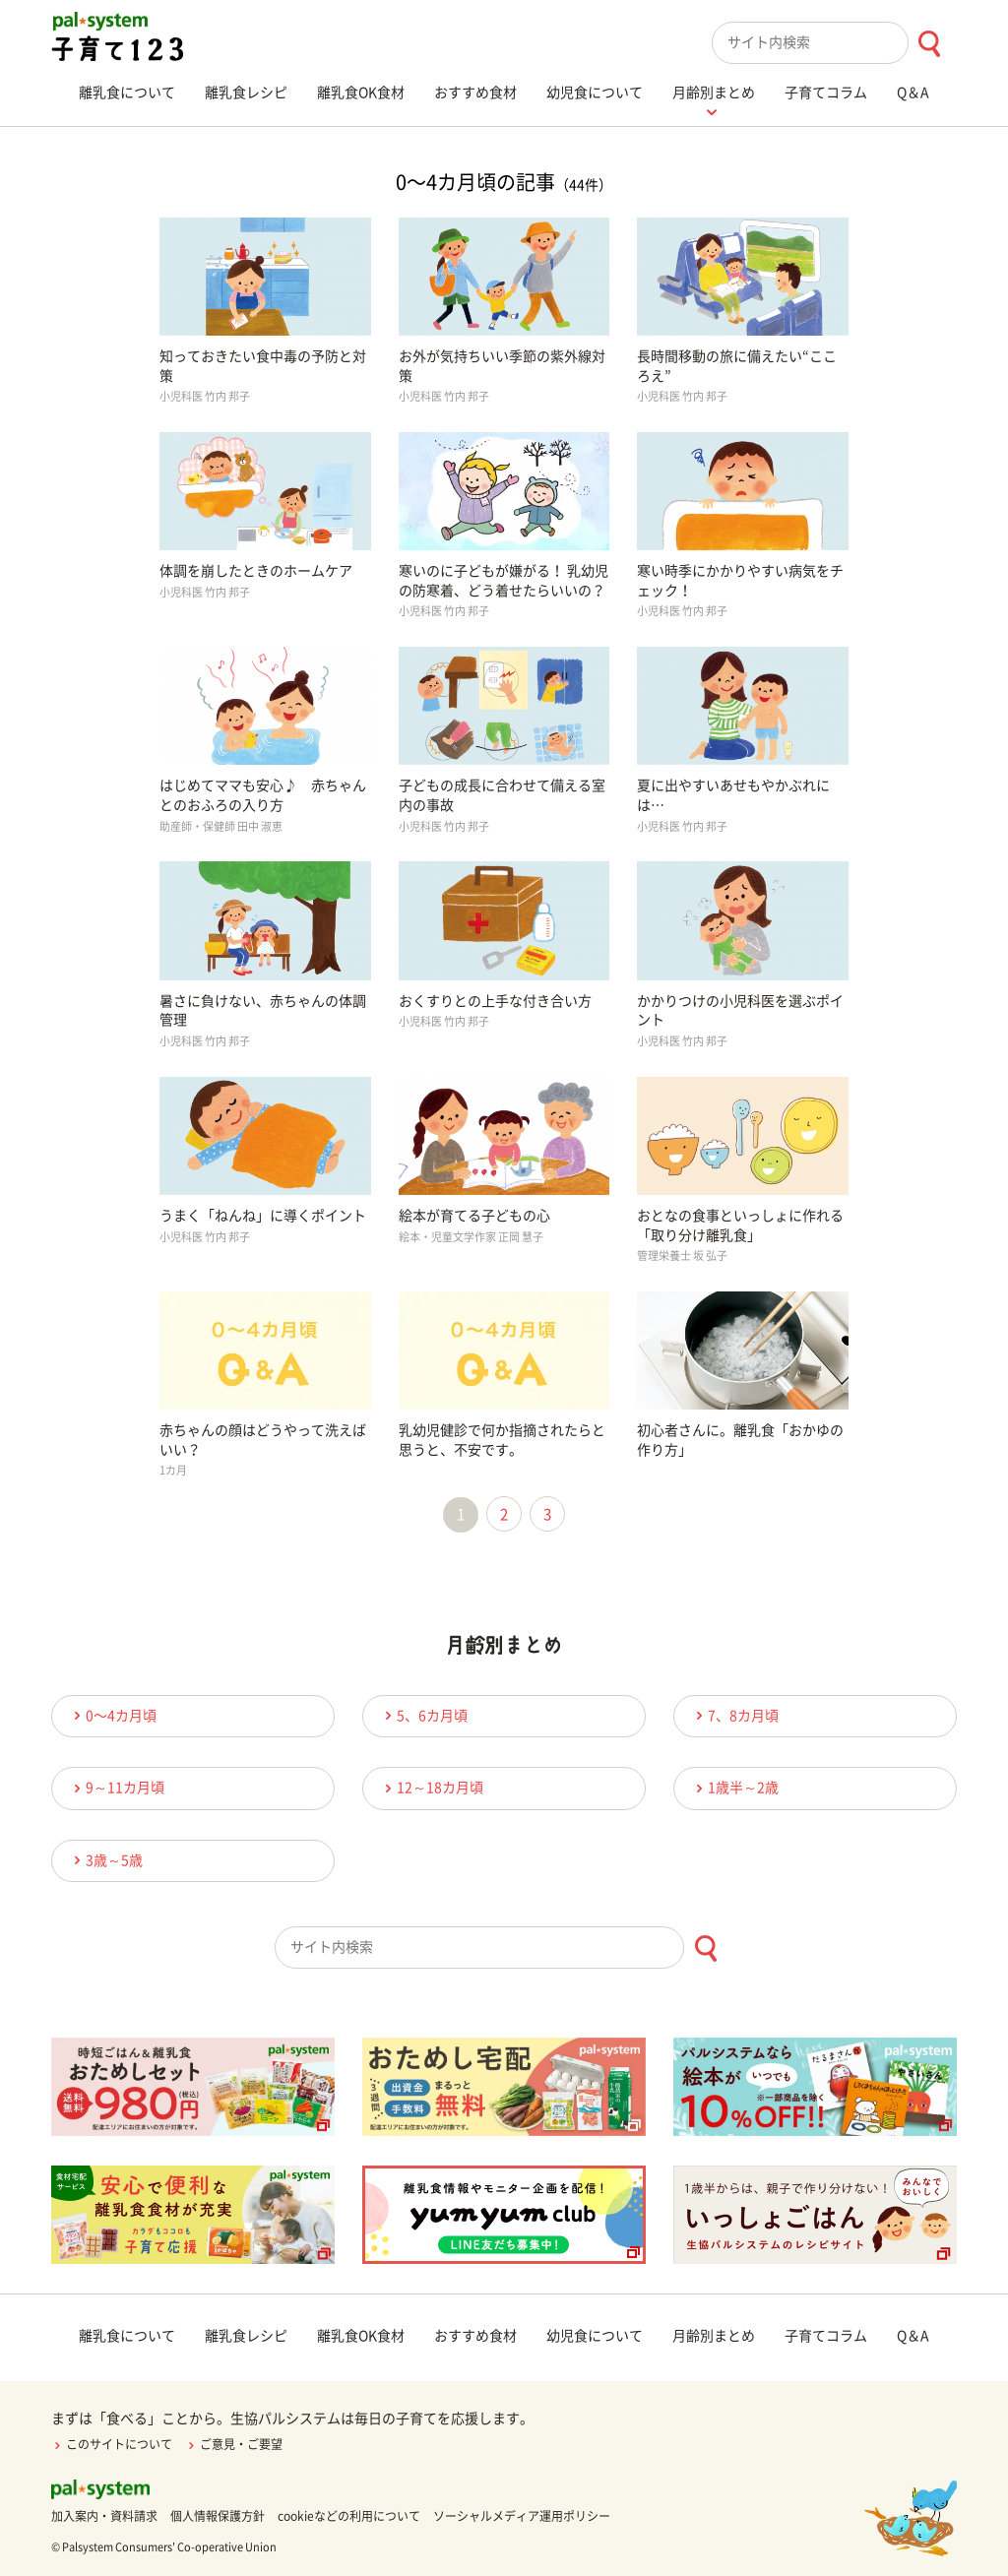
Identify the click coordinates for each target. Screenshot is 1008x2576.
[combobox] (834, 43)
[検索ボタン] (928, 44)
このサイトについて (111, 2444)
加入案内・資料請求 (104, 2516)
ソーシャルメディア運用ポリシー (521, 2516)
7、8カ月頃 (734, 1715)
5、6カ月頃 (423, 1715)
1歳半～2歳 (734, 1788)
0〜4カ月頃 (112, 1715)
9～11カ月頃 (116, 1788)
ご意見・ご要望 (234, 2444)
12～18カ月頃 (431, 1788)
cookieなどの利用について (349, 2516)
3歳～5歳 (105, 1860)
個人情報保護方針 (217, 2516)
